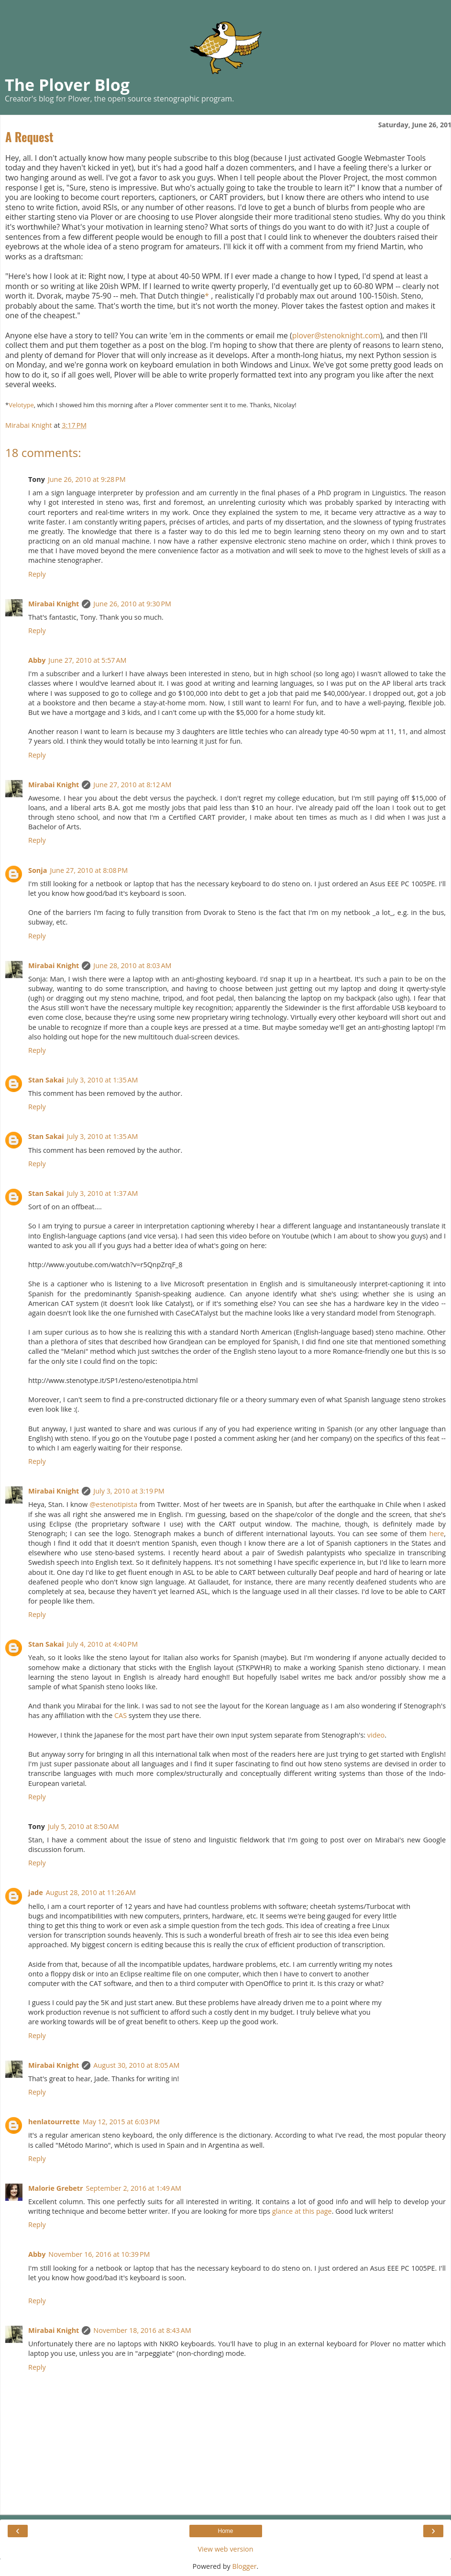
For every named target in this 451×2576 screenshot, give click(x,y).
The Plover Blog (67, 85)
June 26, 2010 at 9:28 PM (87, 479)
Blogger (244, 2566)
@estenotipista (113, 1504)
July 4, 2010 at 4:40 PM (102, 1644)
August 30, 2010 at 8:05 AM (136, 2065)
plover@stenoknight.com (336, 335)
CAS (120, 1715)
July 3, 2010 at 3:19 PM (128, 1490)
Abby (36, 660)
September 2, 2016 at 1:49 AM (133, 2188)
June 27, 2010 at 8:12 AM (132, 784)
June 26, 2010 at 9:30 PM (132, 603)
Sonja (37, 870)
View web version (225, 2549)
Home (225, 2531)
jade (35, 1892)
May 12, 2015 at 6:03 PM (121, 2121)
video (376, 1735)
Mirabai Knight (53, 603)
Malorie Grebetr (55, 2188)
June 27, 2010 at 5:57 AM (87, 660)
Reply (37, 574)
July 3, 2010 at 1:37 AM (102, 1193)
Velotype (21, 405)
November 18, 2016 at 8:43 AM (142, 2330)
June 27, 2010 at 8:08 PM (89, 870)
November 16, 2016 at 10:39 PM (99, 2254)
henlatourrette (54, 2121)
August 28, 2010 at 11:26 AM (91, 1892)
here (436, 1533)
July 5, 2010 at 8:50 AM (83, 1826)
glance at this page (302, 2211)
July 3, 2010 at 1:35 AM (102, 1079)
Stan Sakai (46, 1079)
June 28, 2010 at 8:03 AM (132, 965)
